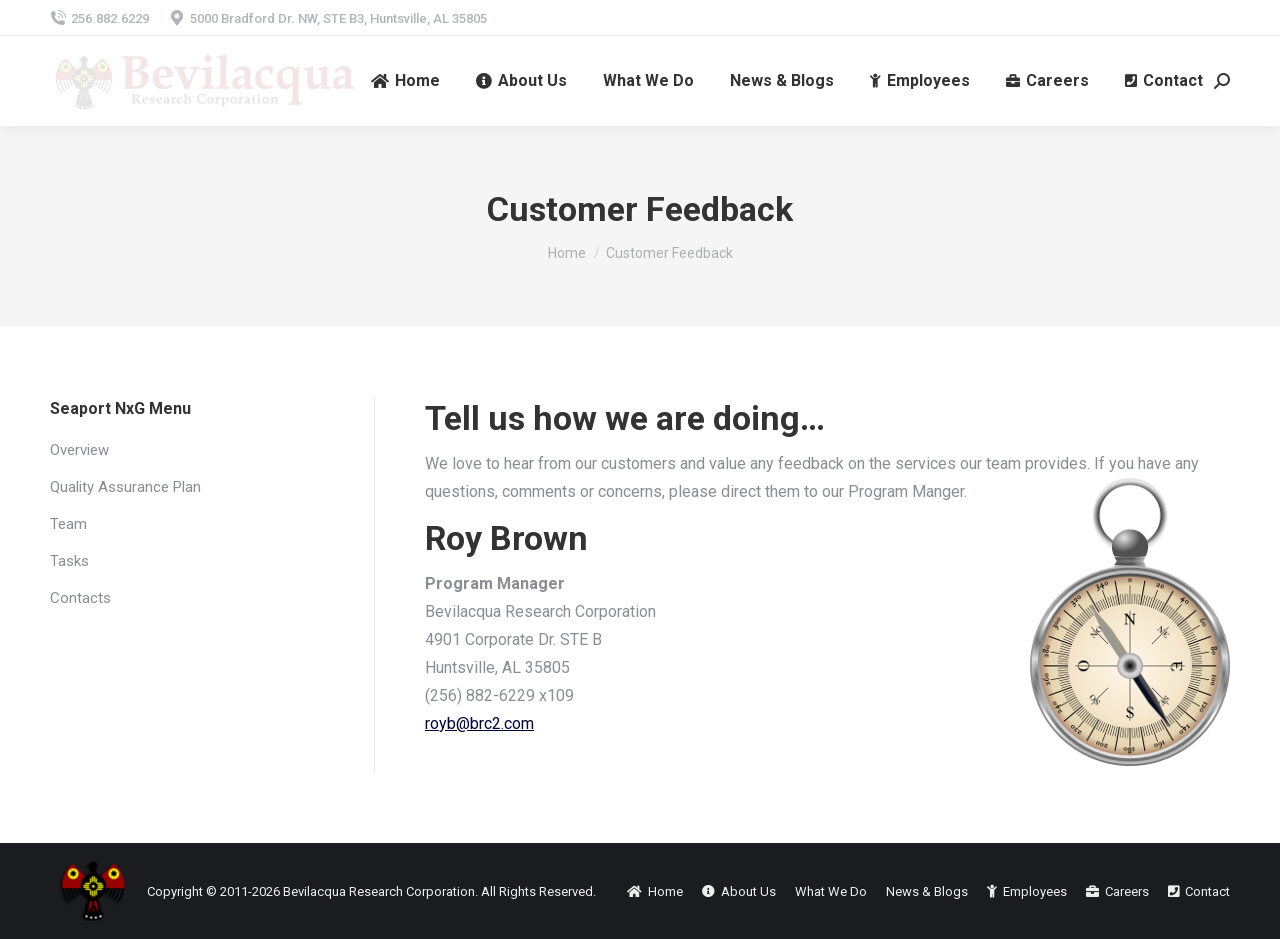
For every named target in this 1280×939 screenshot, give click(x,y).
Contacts (80, 598)
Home (567, 253)
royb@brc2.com (479, 723)
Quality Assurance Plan (125, 487)
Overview (79, 450)
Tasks (69, 561)
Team (68, 524)
